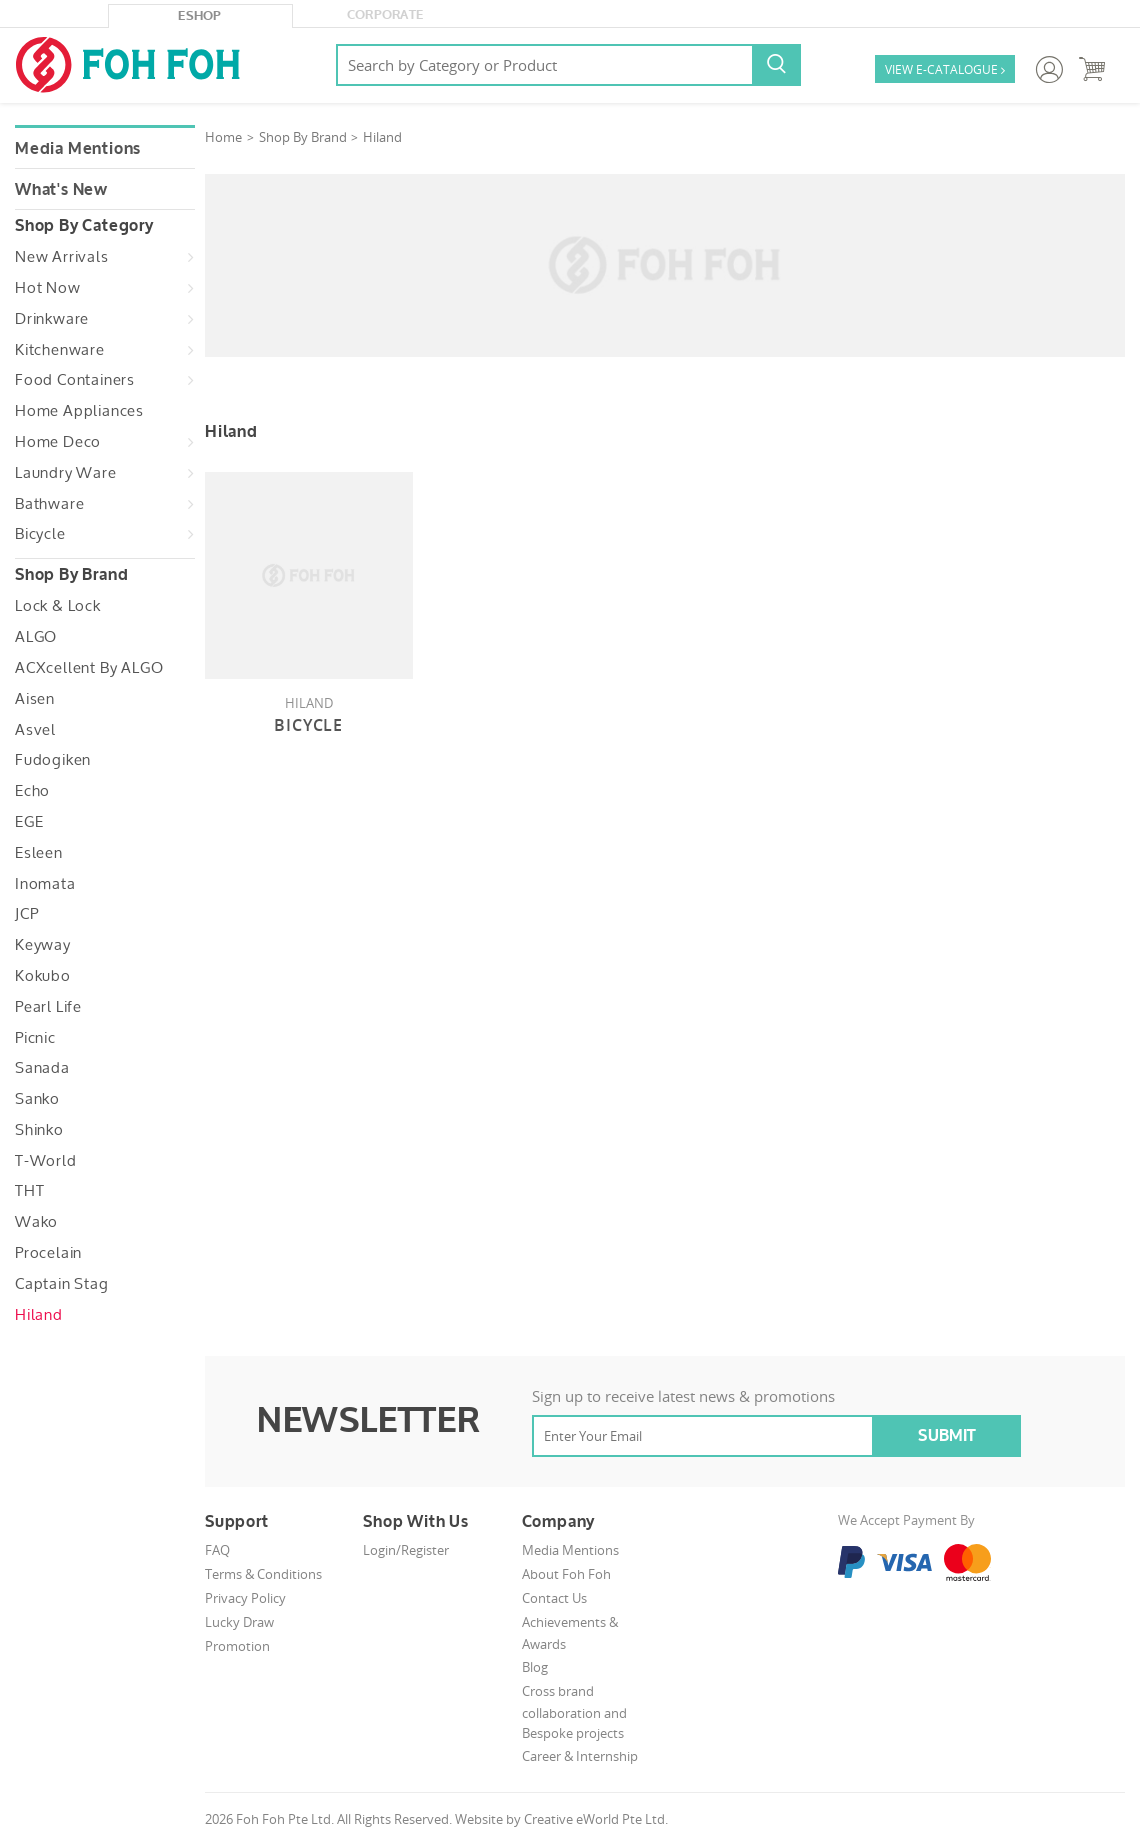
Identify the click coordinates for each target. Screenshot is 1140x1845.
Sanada (42, 1068)
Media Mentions (78, 149)
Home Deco (58, 442)
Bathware (49, 504)
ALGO (36, 637)
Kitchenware (60, 350)
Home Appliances (79, 411)
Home (223, 137)
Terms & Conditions (263, 1574)
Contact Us (554, 1598)
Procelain (48, 1253)
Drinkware (52, 319)
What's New (61, 190)
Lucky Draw (239, 1622)
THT (29, 1191)
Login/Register (406, 1550)
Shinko (39, 1130)
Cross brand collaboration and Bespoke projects (574, 1712)
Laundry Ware (66, 473)
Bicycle (40, 534)
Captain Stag (62, 1284)
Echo (32, 791)
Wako (36, 1222)
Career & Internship (580, 1756)
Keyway (43, 945)
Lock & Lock (58, 606)
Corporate (385, 15)
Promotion (237, 1646)
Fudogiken (53, 760)
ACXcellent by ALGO (89, 668)
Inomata (45, 884)
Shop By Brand (303, 137)
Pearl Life (48, 1007)
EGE (29, 822)
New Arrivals (62, 257)
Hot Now (48, 288)
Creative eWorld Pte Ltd (594, 1819)
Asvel (35, 730)
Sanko (37, 1099)
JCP (26, 914)
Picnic (35, 1038)
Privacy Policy (245, 1598)
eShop (200, 16)
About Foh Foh (566, 1574)
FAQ (217, 1550)
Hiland (39, 1315)
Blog (535, 1667)
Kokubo (43, 976)
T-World (46, 1161)
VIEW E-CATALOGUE (945, 70)
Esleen (39, 853)
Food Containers (75, 380)
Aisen (35, 699)
